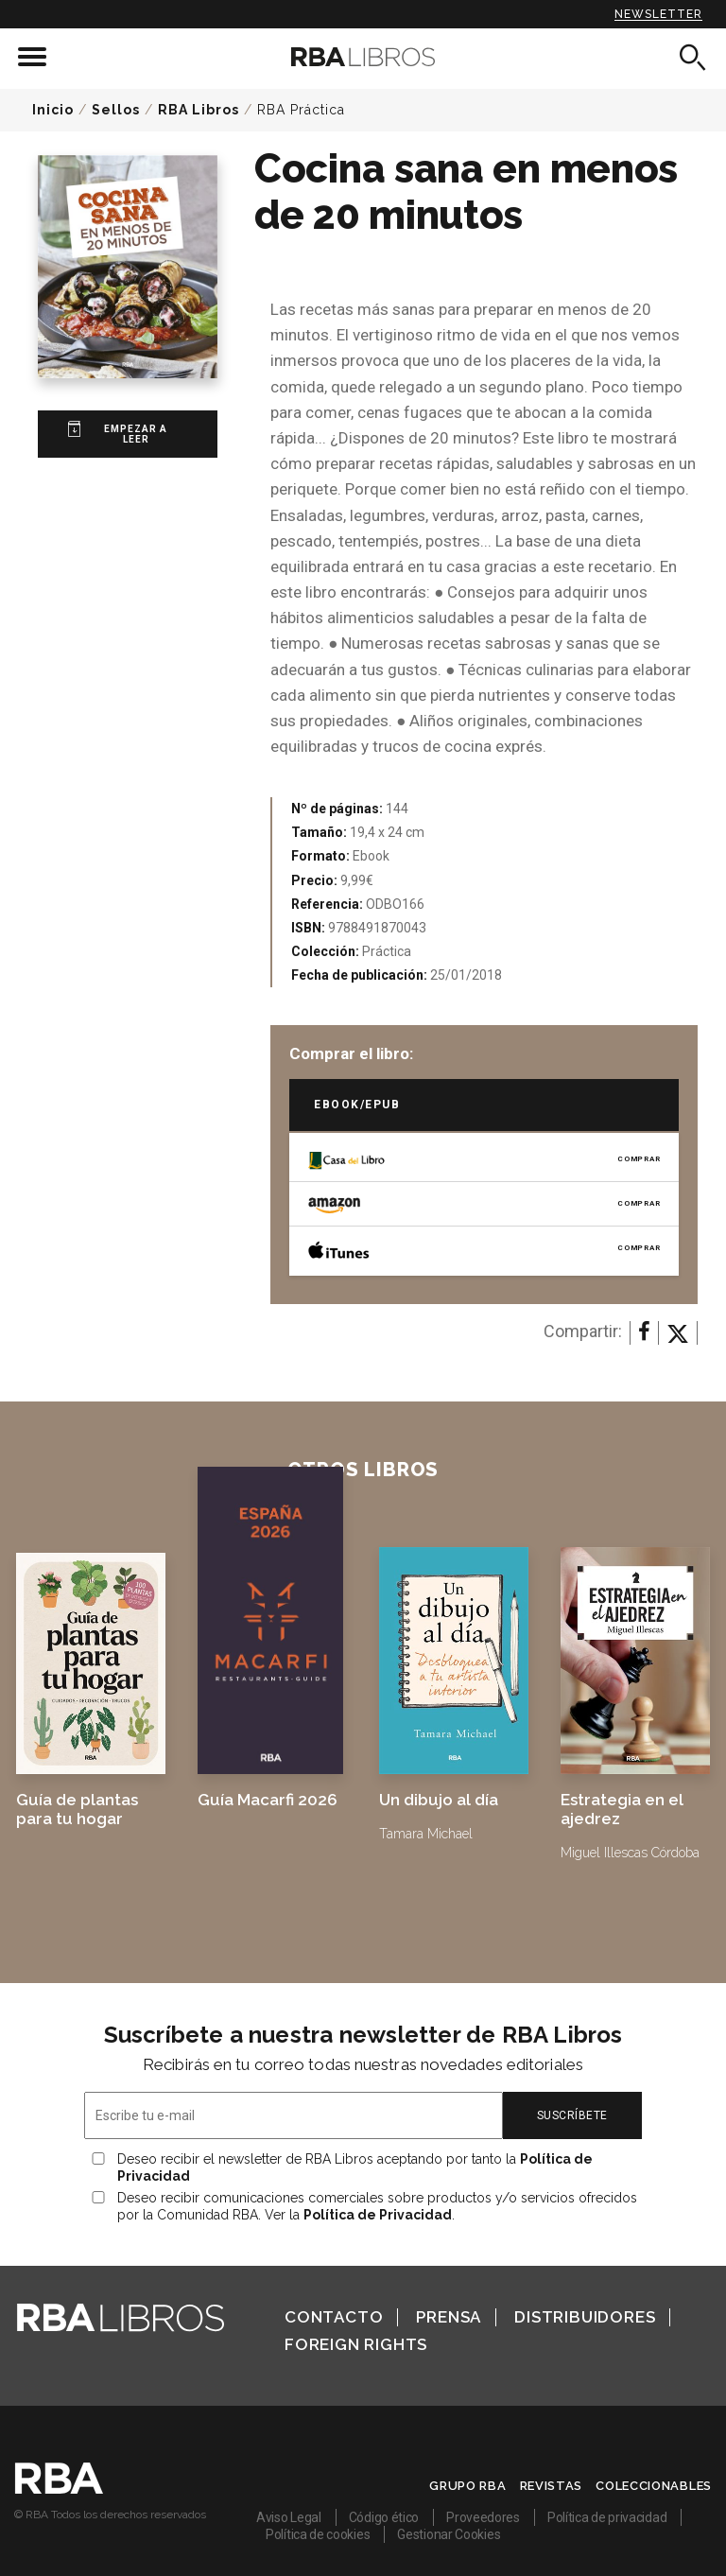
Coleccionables (654, 2486)
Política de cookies (318, 2534)
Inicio (53, 109)
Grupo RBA (467, 2486)
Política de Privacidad (377, 2214)
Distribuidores (584, 2316)
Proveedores (483, 2517)
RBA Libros (198, 109)
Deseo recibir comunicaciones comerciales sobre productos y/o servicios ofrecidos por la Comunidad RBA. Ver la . (377, 2206)
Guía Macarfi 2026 (267, 1799)
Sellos (116, 109)
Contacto (334, 2316)
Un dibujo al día (438, 1799)
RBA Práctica (301, 109)
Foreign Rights (356, 2344)
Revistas (551, 2486)
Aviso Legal (288, 2517)
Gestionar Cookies (448, 2534)
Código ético (384, 2517)
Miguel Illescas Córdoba (630, 1852)
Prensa (448, 2316)
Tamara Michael (426, 1833)
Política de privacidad (606, 2517)
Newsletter (658, 14)
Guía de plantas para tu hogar (77, 1809)
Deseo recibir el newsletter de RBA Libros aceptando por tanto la (355, 2167)
